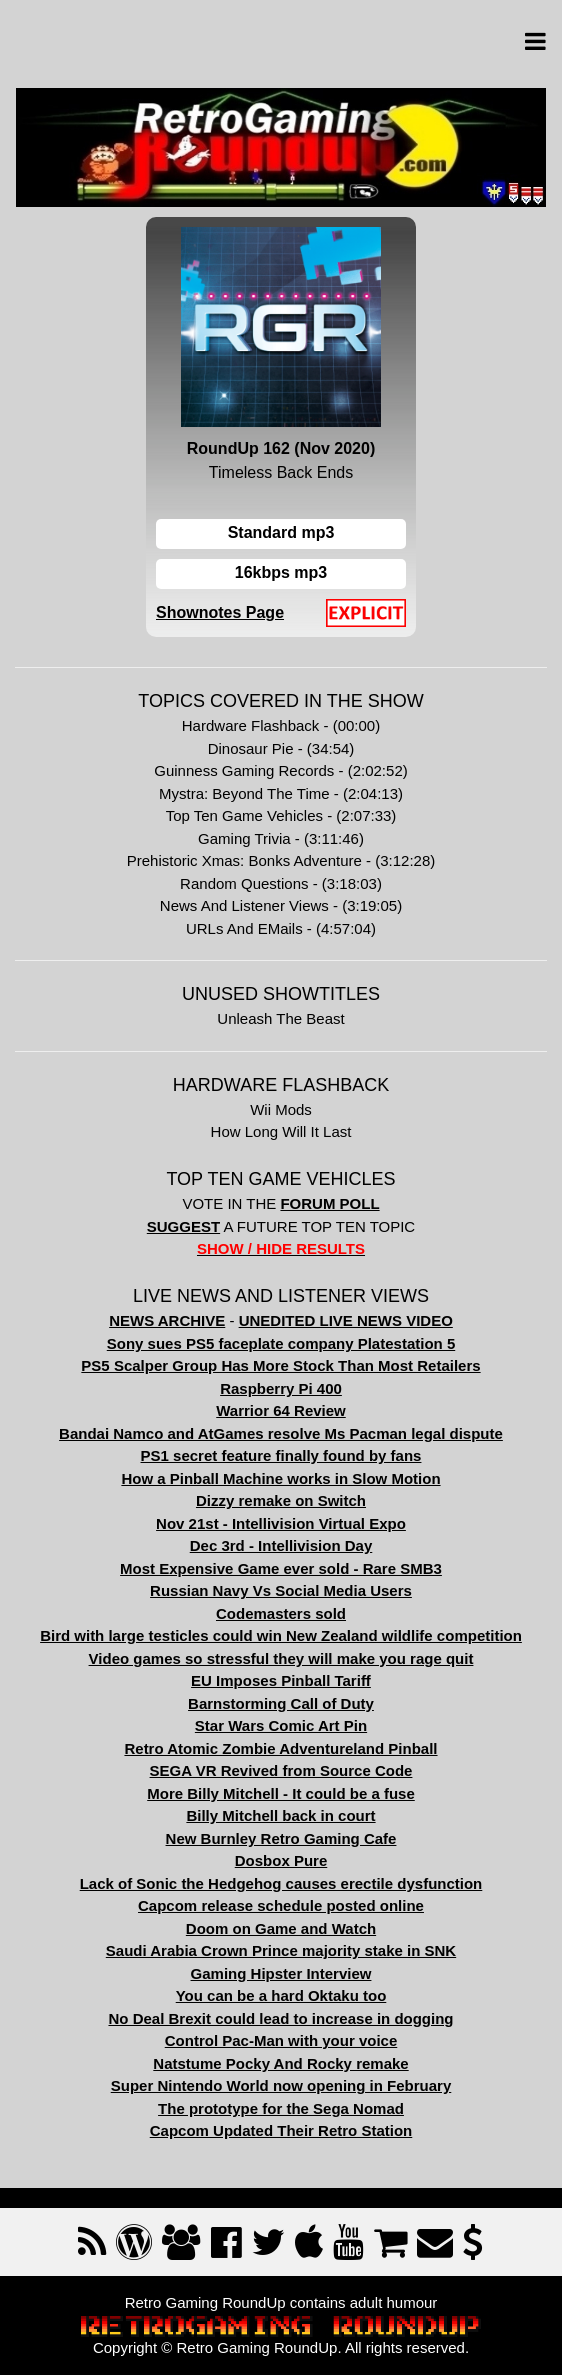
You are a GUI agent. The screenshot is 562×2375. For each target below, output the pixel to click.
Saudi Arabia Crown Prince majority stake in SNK (281, 1950)
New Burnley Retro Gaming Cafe (281, 1838)
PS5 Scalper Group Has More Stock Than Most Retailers (280, 1365)
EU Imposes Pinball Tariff (281, 1680)
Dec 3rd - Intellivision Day (281, 1545)
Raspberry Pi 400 (281, 1388)
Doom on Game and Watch (281, 1928)
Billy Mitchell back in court (280, 1815)
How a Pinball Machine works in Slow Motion (280, 1478)
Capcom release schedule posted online (281, 1905)
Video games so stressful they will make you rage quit (281, 1658)
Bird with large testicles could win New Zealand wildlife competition (281, 1635)
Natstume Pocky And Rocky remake (280, 2063)
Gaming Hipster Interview (281, 1973)
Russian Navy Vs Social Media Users (281, 1590)
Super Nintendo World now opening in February (281, 2085)
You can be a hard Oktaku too (281, 1995)
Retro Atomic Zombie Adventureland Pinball (280, 1748)
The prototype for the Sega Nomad (281, 2108)
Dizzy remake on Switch (281, 1500)
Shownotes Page (220, 612)
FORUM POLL (329, 1203)
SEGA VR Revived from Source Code (281, 1770)
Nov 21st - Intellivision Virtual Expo (281, 1523)
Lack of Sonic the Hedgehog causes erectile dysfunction (281, 1883)
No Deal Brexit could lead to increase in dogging (280, 2018)
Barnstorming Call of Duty (281, 1703)
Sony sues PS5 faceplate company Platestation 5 (281, 1343)
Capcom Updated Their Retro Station (281, 2130)
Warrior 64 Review (281, 1410)
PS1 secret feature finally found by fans (281, 1455)
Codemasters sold (281, 1613)
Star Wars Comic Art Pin (281, 1725)
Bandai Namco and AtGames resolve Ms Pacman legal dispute (281, 1433)
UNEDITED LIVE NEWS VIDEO (346, 1320)
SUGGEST (183, 1226)
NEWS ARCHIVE (167, 1320)
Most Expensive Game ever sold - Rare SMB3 (281, 1568)
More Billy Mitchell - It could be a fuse (281, 1793)
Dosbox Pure (281, 1860)
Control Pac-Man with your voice (281, 2040)
